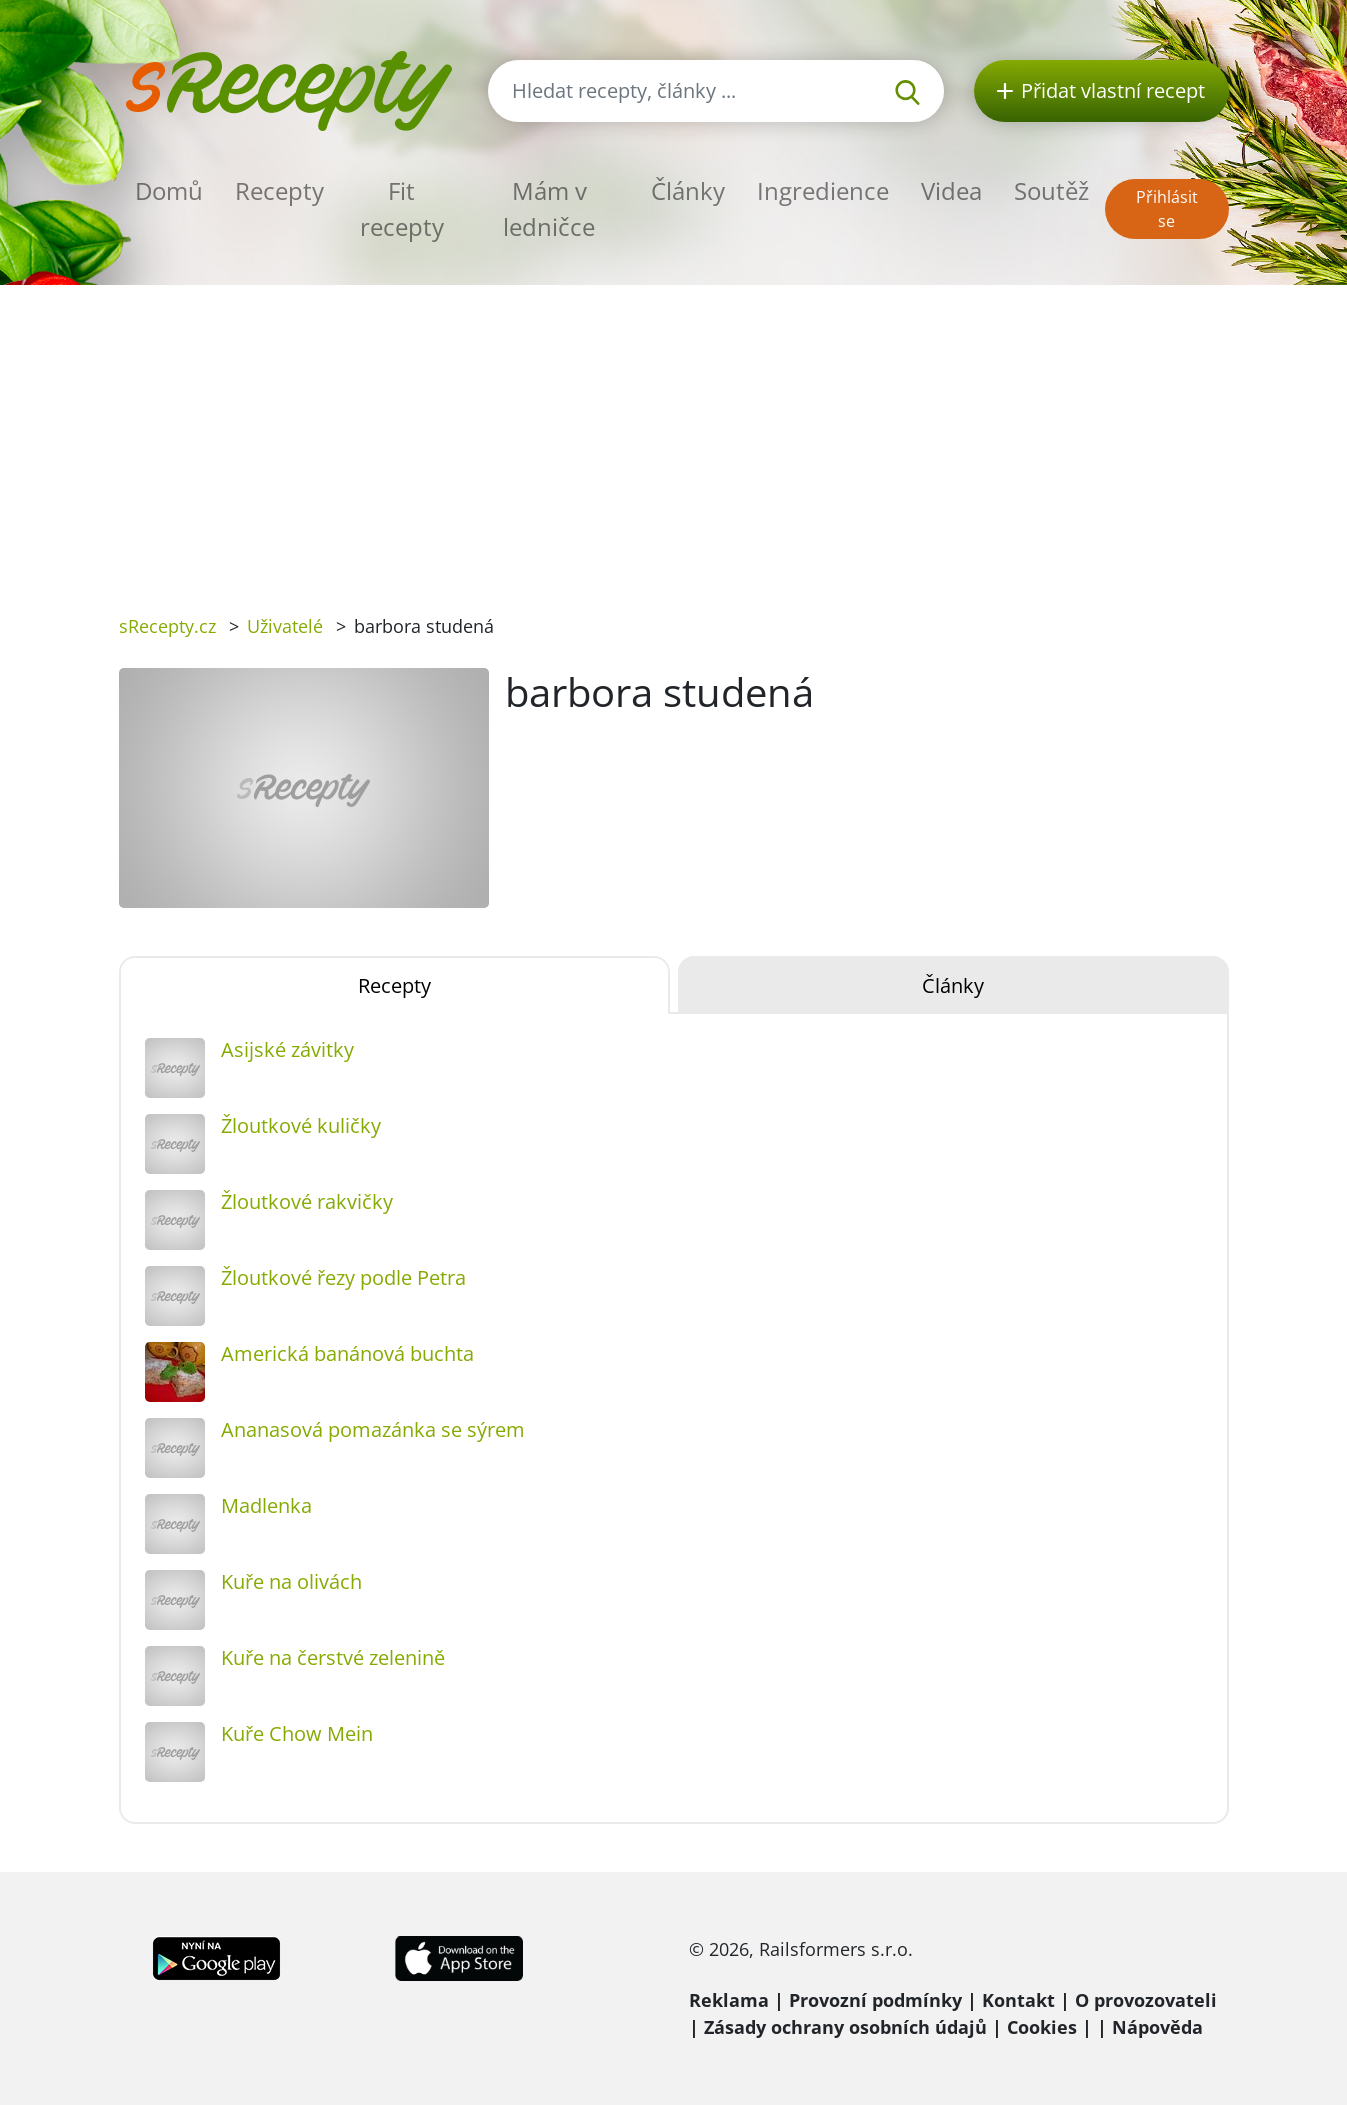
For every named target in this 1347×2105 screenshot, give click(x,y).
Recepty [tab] (394, 985)
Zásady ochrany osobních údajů (845, 2027)
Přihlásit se (1167, 209)
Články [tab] (953, 985)
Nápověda (1157, 2027)
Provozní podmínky (875, 2000)
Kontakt (1018, 2000)
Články (688, 190)
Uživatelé (285, 626)
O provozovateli (1146, 2000)
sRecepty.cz (167, 626)
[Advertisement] (674, 435)
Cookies (1042, 2027)
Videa (951, 190)
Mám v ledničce (549, 208)
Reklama (729, 2000)
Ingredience (823, 190)
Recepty (279, 190)
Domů (169, 190)
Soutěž (1051, 190)
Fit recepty (402, 208)
